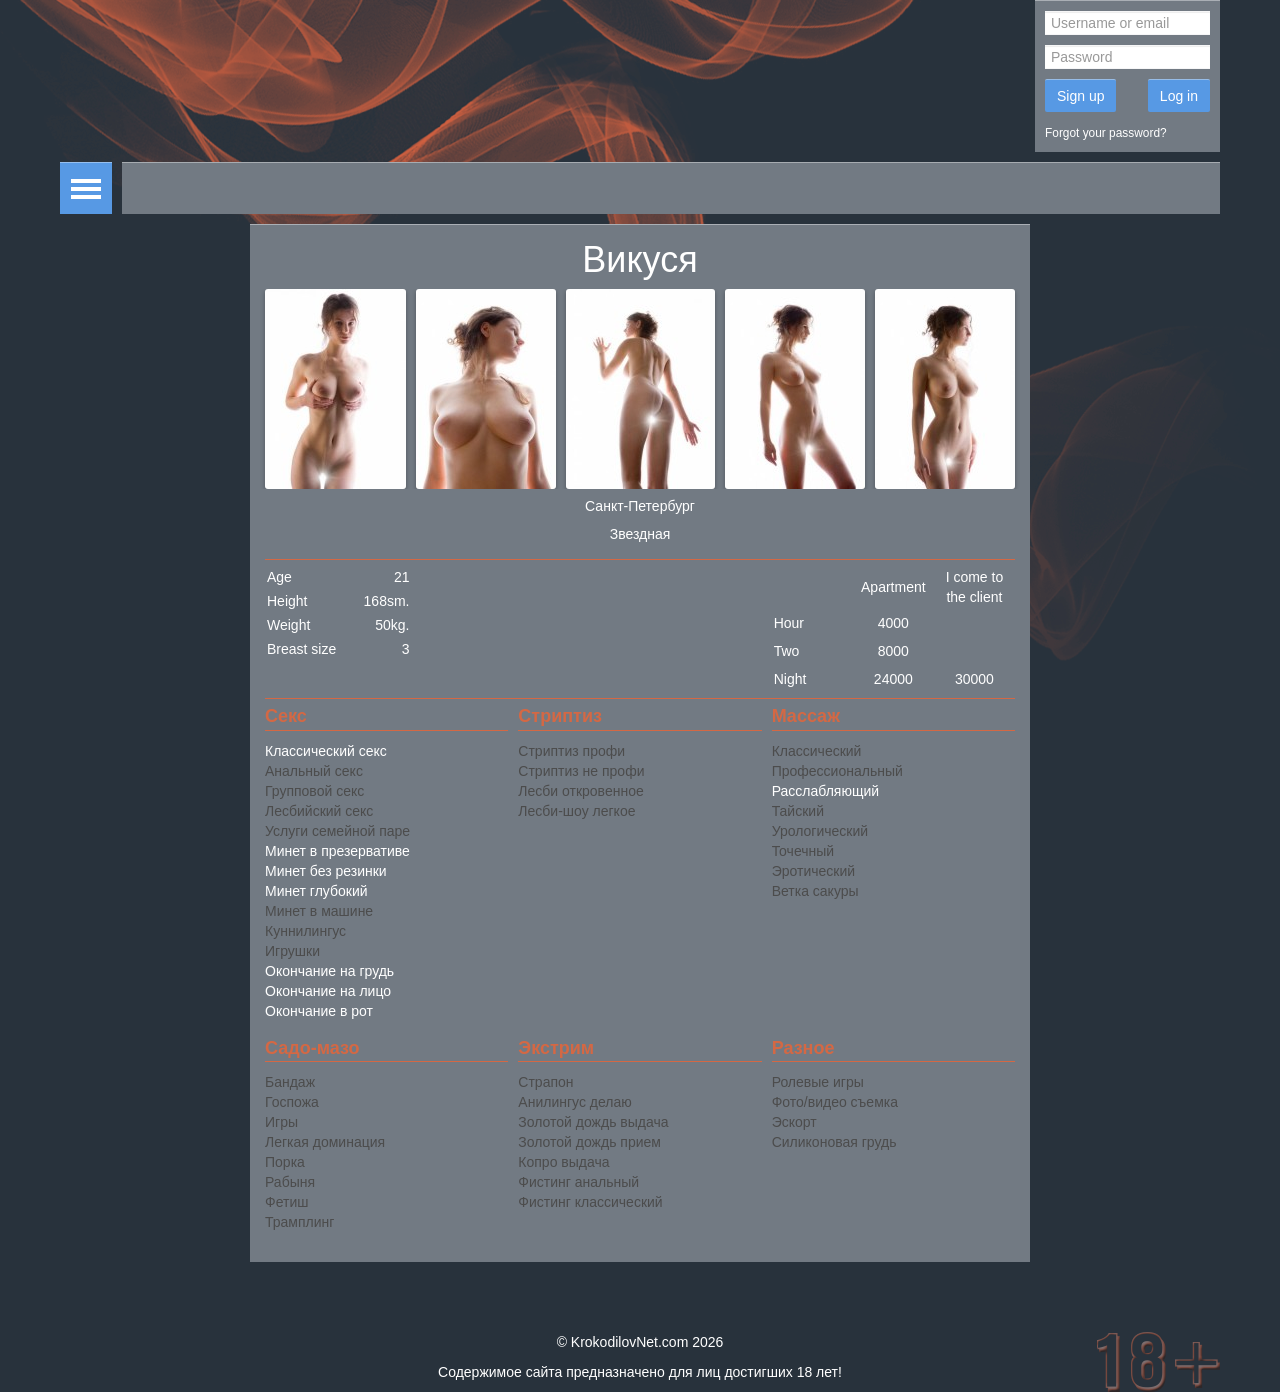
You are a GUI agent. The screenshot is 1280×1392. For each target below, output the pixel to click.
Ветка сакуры (815, 891)
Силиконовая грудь (834, 1142)
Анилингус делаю (574, 1102)
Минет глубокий (316, 891)
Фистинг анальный (578, 1182)
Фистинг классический (590, 1202)
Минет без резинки (326, 871)
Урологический (820, 831)
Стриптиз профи (571, 751)
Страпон (545, 1082)
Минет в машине (319, 911)
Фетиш (286, 1202)
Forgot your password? (1106, 133)
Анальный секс (314, 771)
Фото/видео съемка (835, 1102)
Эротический (813, 871)
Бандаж (290, 1082)
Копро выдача (563, 1162)
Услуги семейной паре (337, 831)
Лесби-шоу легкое (576, 811)
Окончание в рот (319, 1011)
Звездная (640, 534)
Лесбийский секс (319, 811)
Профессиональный (837, 771)
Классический (817, 751)
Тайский (798, 811)
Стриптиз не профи (581, 771)
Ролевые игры (818, 1082)
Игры (281, 1122)
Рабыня (290, 1182)
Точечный (803, 851)
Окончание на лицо (328, 991)
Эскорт (794, 1122)
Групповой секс (314, 791)
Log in (1179, 96)
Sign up (1080, 96)
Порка (285, 1162)
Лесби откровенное (580, 791)
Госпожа (292, 1102)
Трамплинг (299, 1222)
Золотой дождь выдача (593, 1122)
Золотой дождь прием (589, 1142)
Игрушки (292, 951)
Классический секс (326, 751)
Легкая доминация (325, 1142)
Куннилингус (305, 931)
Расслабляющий (825, 791)
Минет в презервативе (337, 851)
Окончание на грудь (329, 971)
